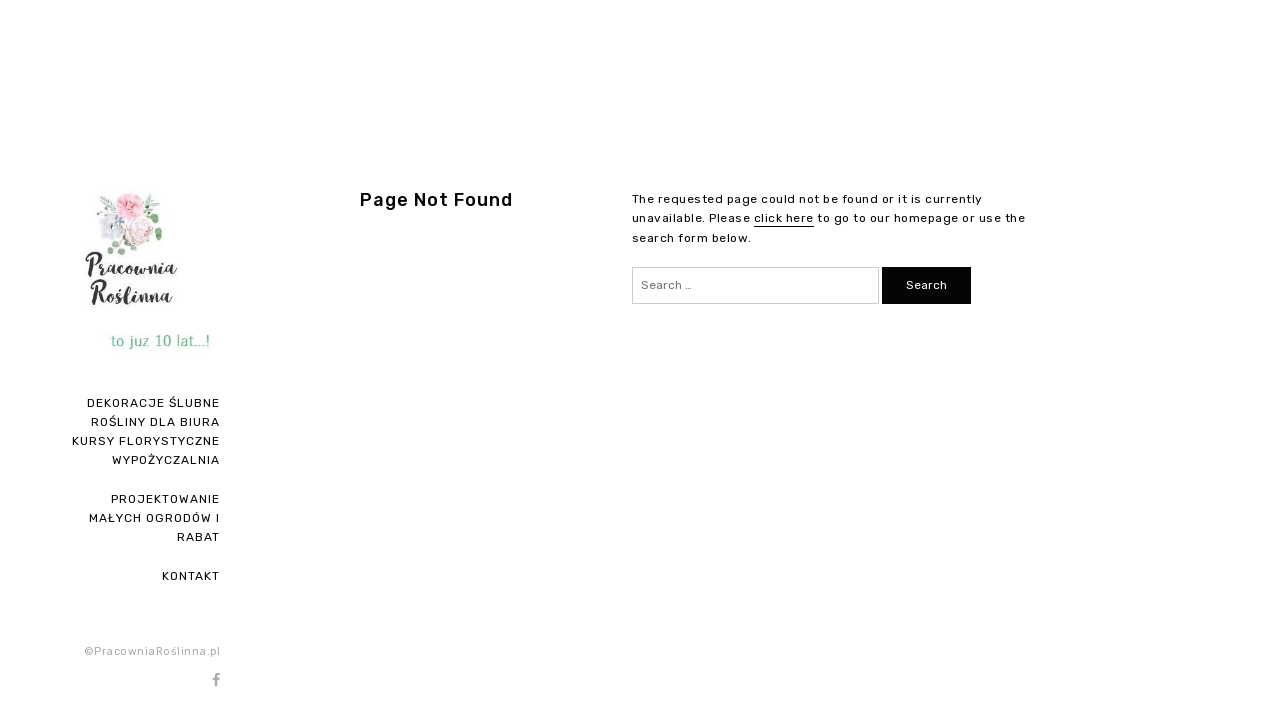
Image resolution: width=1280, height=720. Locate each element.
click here (784, 218)
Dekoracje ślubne (153, 403)
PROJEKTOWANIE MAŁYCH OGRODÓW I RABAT (154, 518)
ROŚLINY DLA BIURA (155, 422)
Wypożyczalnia (166, 460)
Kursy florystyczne (146, 441)
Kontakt (191, 576)
